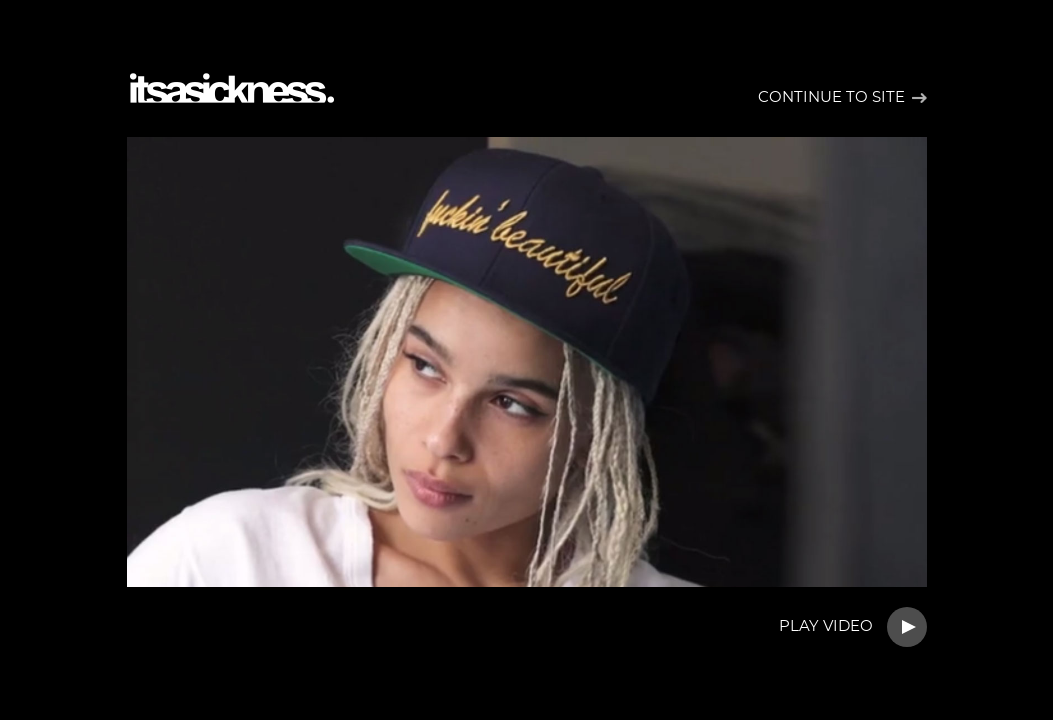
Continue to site (831, 97)
